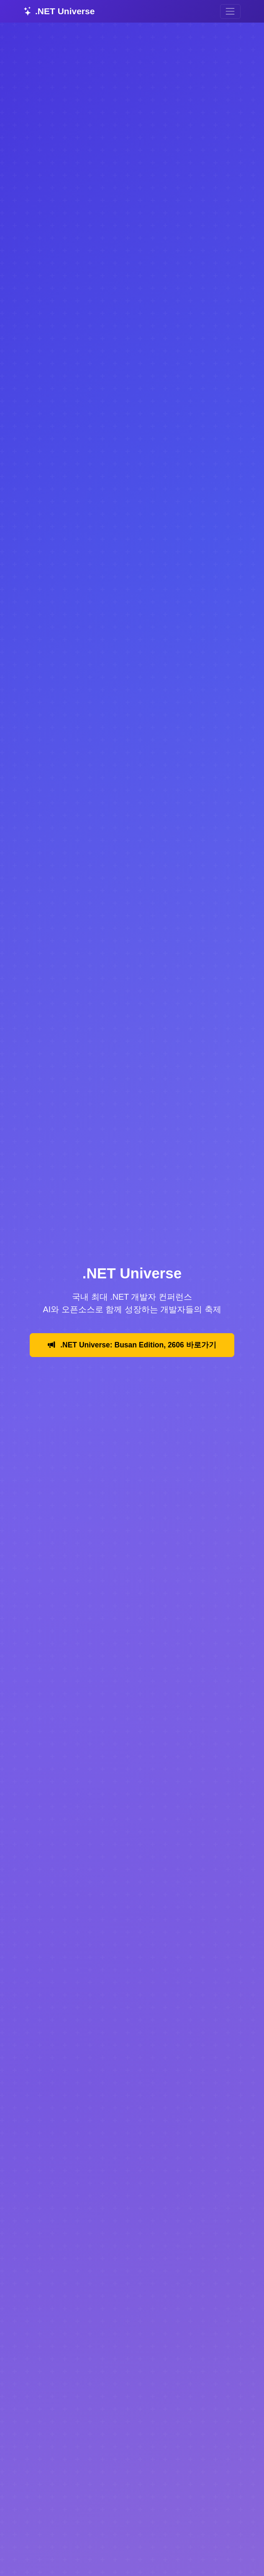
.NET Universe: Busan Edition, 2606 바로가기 (132, 1345)
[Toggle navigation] (230, 11)
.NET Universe (59, 11)
